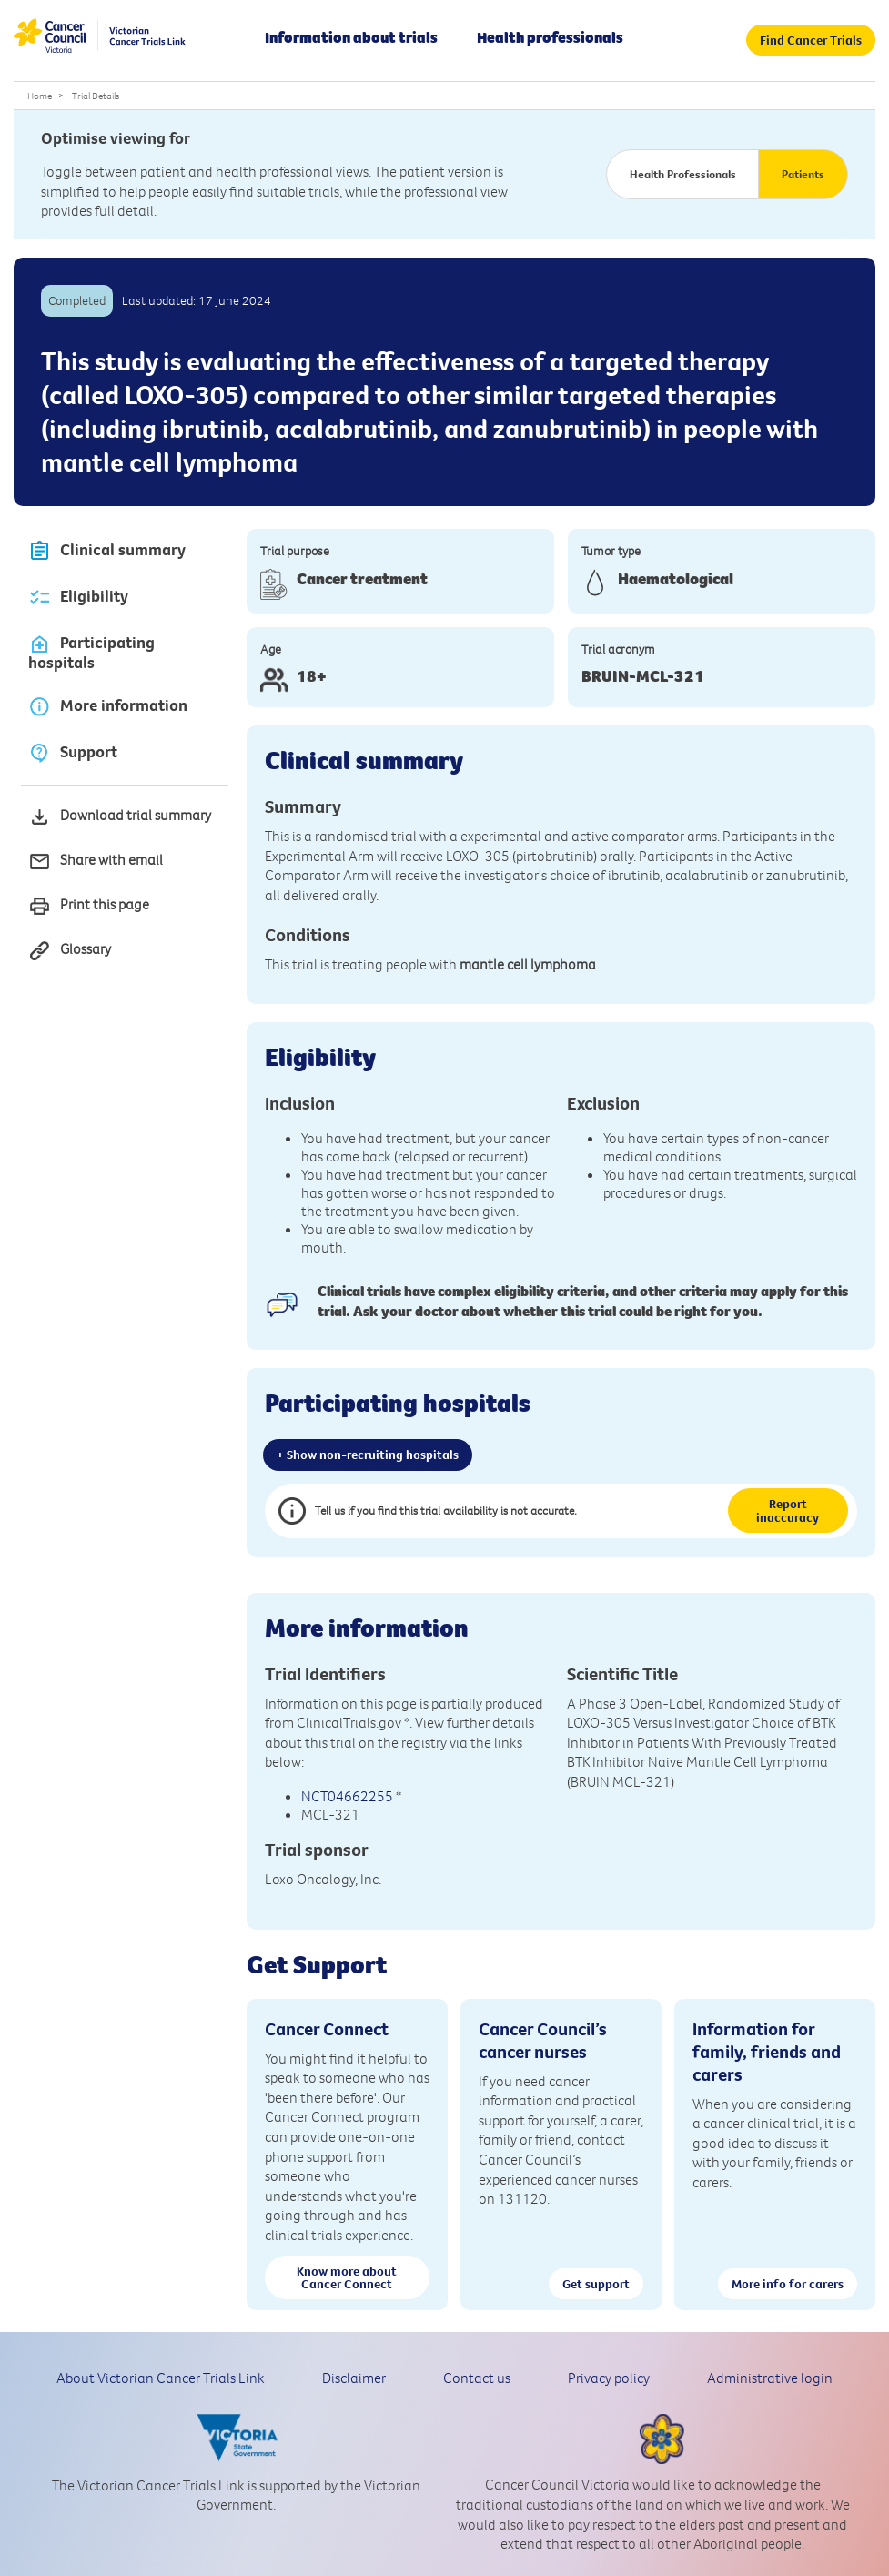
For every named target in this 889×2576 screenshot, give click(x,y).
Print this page (88, 906)
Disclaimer (354, 2377)
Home (39, 95)
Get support (596, 2284)
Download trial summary (119, 817)
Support (72, 752)
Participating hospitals (91, 653)
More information (107, 706)
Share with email (95, 861)
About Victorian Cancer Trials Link (160, 2377)
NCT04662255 (347, 1796)
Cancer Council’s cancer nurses (543, 2040)
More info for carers (788, 2284)
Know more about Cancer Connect (347, 2277)
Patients (803, 174)
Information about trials (351, 37)
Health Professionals (683, 174)
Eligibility (78, 597)
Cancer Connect (327, 2028)
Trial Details (95, 95)
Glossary (69, 950)
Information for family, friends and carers (766, 2051)
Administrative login (770, 2377)
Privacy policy (609, 2377)
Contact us (476, 2377)
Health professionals (550, 37)
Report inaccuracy (787, 1510)
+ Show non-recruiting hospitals (368, 1454)
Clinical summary (107, 551)
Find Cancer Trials (811, 40)
